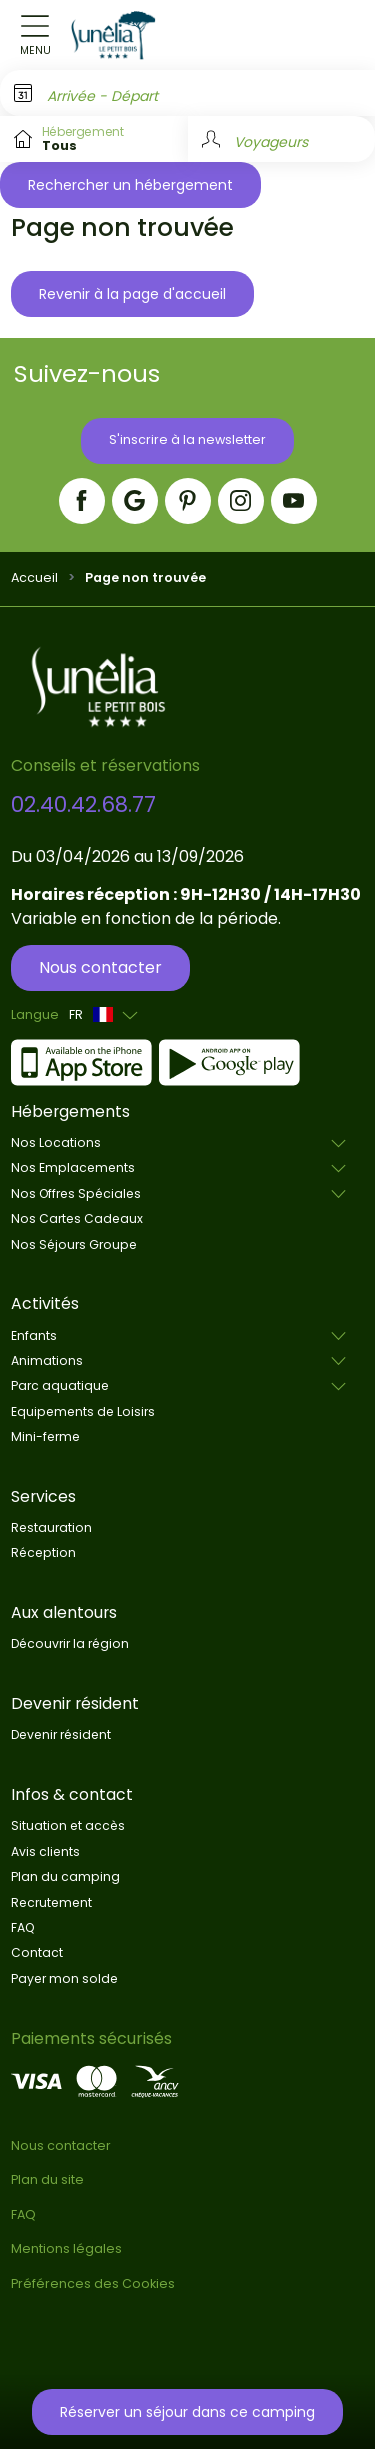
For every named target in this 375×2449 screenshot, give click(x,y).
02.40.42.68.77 (83, 804)
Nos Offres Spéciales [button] (76, 1193)
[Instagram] (241, 501)
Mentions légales (66, 2248)
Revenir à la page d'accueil (132, 294)
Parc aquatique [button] (60, 1385)
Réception (43, 1552)
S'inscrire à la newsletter (187, 439)
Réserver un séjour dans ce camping (187, 2412)
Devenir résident (61, 1734)
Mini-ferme (45, 1436)
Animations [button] (47, 1360)
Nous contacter (100, 967)
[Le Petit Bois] (113, 35)
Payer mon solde (64, 1978)
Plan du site (47, 2179)
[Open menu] (35, 35)
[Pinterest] (188, 501)
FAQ (23, 1927)
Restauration (51, 1527)
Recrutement (51, 1902)
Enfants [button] (34, 1335)
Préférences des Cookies (93, 2283)
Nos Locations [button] (56, 1142)
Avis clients (45, 1851)
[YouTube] (294, 501)
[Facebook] (82, 501)
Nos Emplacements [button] (73, 1167)
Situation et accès (68, 1825)
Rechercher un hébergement (130, 185)
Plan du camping (65, 1876)
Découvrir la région (70, 1643)
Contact (37, 1952)
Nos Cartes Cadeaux (77, 1218)
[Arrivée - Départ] (187, 93)
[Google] (135, 501)
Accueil (34, 577)
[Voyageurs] (282, 139)
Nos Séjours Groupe (74, 1244)
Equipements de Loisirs (83, 1411)
